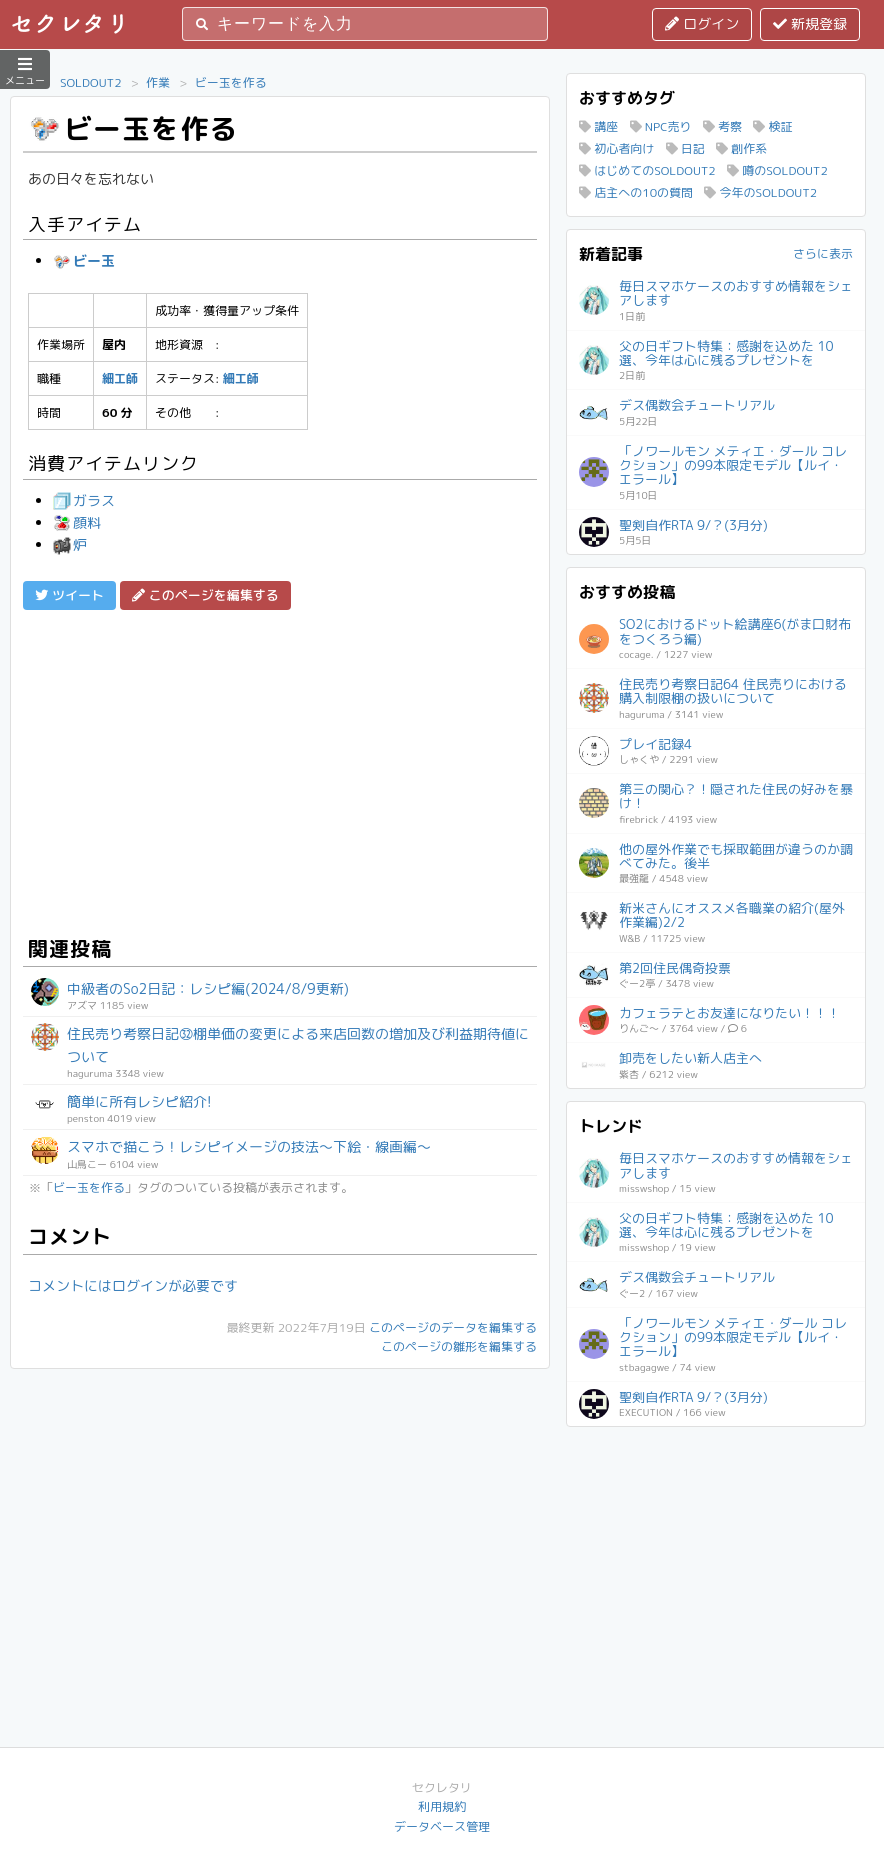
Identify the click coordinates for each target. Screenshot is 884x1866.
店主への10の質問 (636, 192)
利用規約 (442, 1806)
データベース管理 (442, 1826)
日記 (685, 148)
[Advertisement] (280, 770)
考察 (722, 126)
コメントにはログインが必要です (133, 1285)
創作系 (741, 148)
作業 (158, 82)
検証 (772, 126)
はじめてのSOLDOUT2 (647, 170)
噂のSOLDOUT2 (777, 170)
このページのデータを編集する (453, 1327)
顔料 (77, 522)
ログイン (702, 23)
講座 (598, 126)
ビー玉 (84, 260)
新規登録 (810, 23)
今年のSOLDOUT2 (760, 192)
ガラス (84, 500)
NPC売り (661, 126)
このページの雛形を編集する (459, 1346)
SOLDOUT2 (91, 82)
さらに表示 (823, 253)
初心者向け (616, 148)
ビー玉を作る (231, 82)
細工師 (120, 378)
